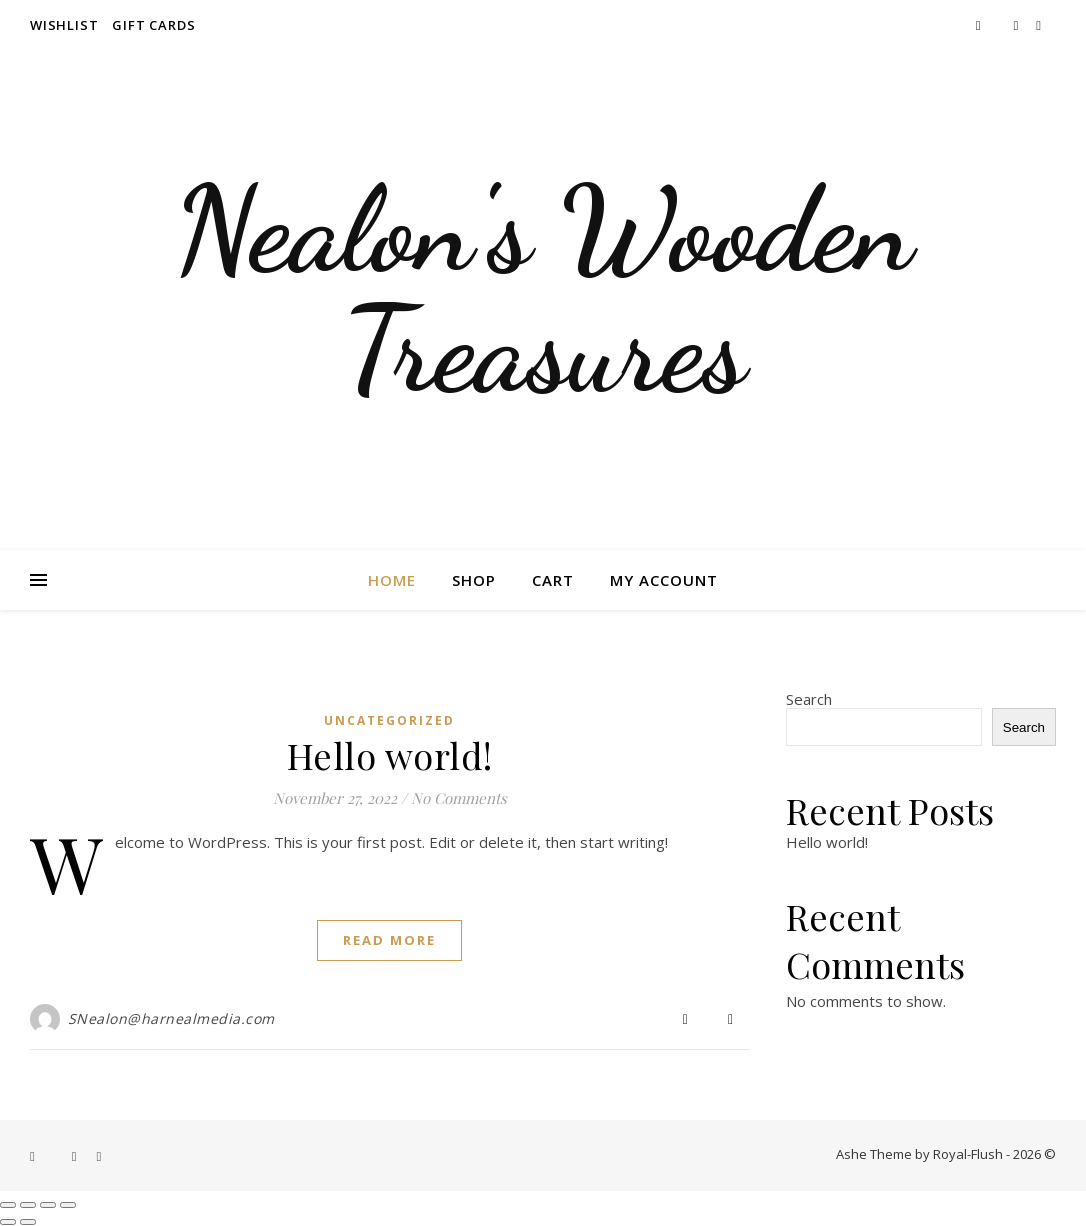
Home (392, 580)
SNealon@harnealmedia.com (171, 1018)
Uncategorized (389, 720)
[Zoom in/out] (8, 1205)
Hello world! (390, 755)
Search (809, 699)
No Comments (459, 798)
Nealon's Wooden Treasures (543, 290)
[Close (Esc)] (68, 1205)
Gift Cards (153, 25)
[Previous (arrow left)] (8, 1222)
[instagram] (1018, 25)
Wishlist (64, 25)
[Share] (48, 1205)
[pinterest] (1038, 25)
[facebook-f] (980, 25)
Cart (553, 580)
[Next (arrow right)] (28, 1222)
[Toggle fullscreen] (28, 1205)
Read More (389, 940)
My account (664, 580)
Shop (474, 580)
